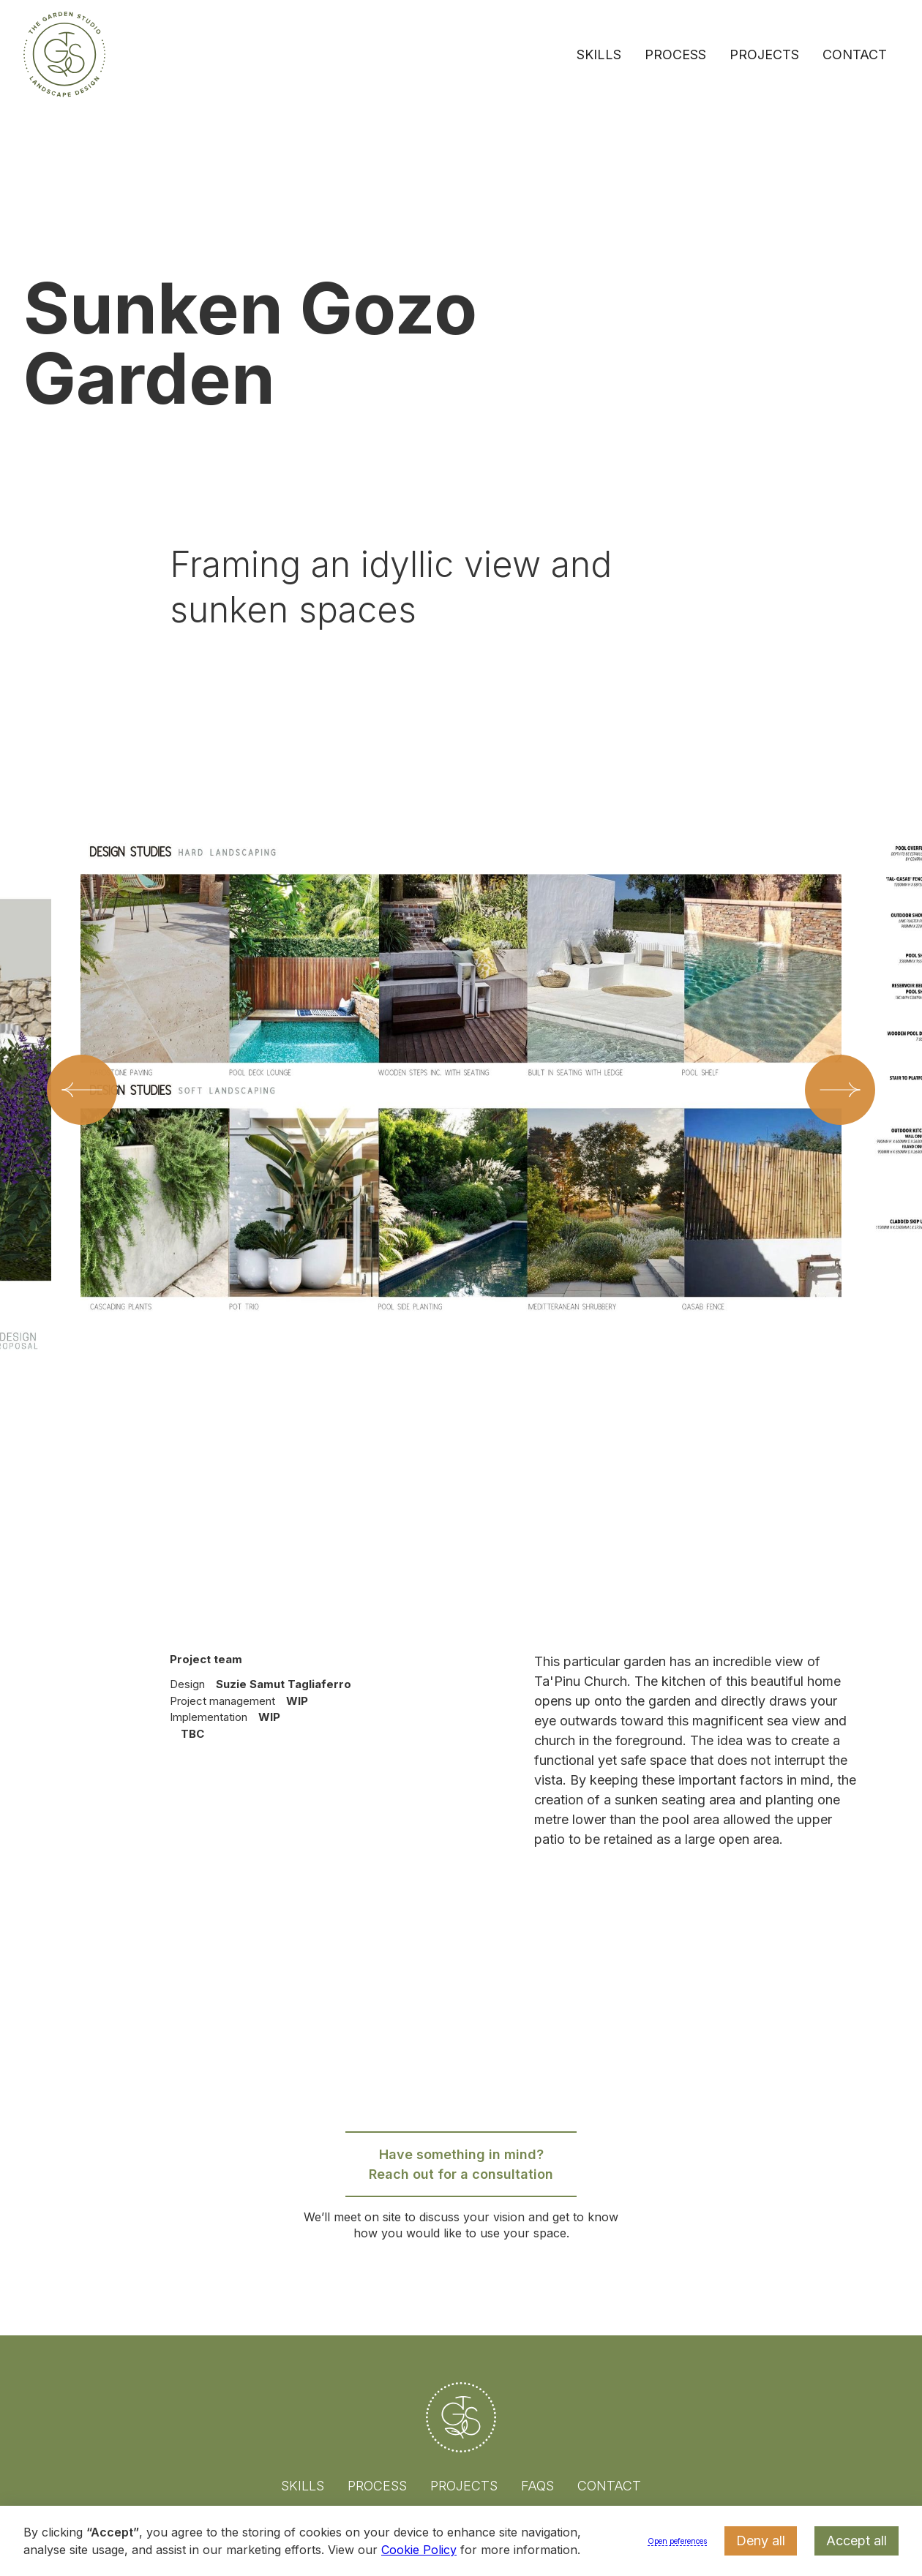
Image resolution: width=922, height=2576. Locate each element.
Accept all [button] (856, 2540)
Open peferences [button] (677, 2541)
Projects (764, 54)
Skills (599, 54)
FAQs (537, 2485)
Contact (854, 54)
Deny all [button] (760, 2540)
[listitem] (461, 1148)
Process (675, 54)
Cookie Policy (419, 2549)
